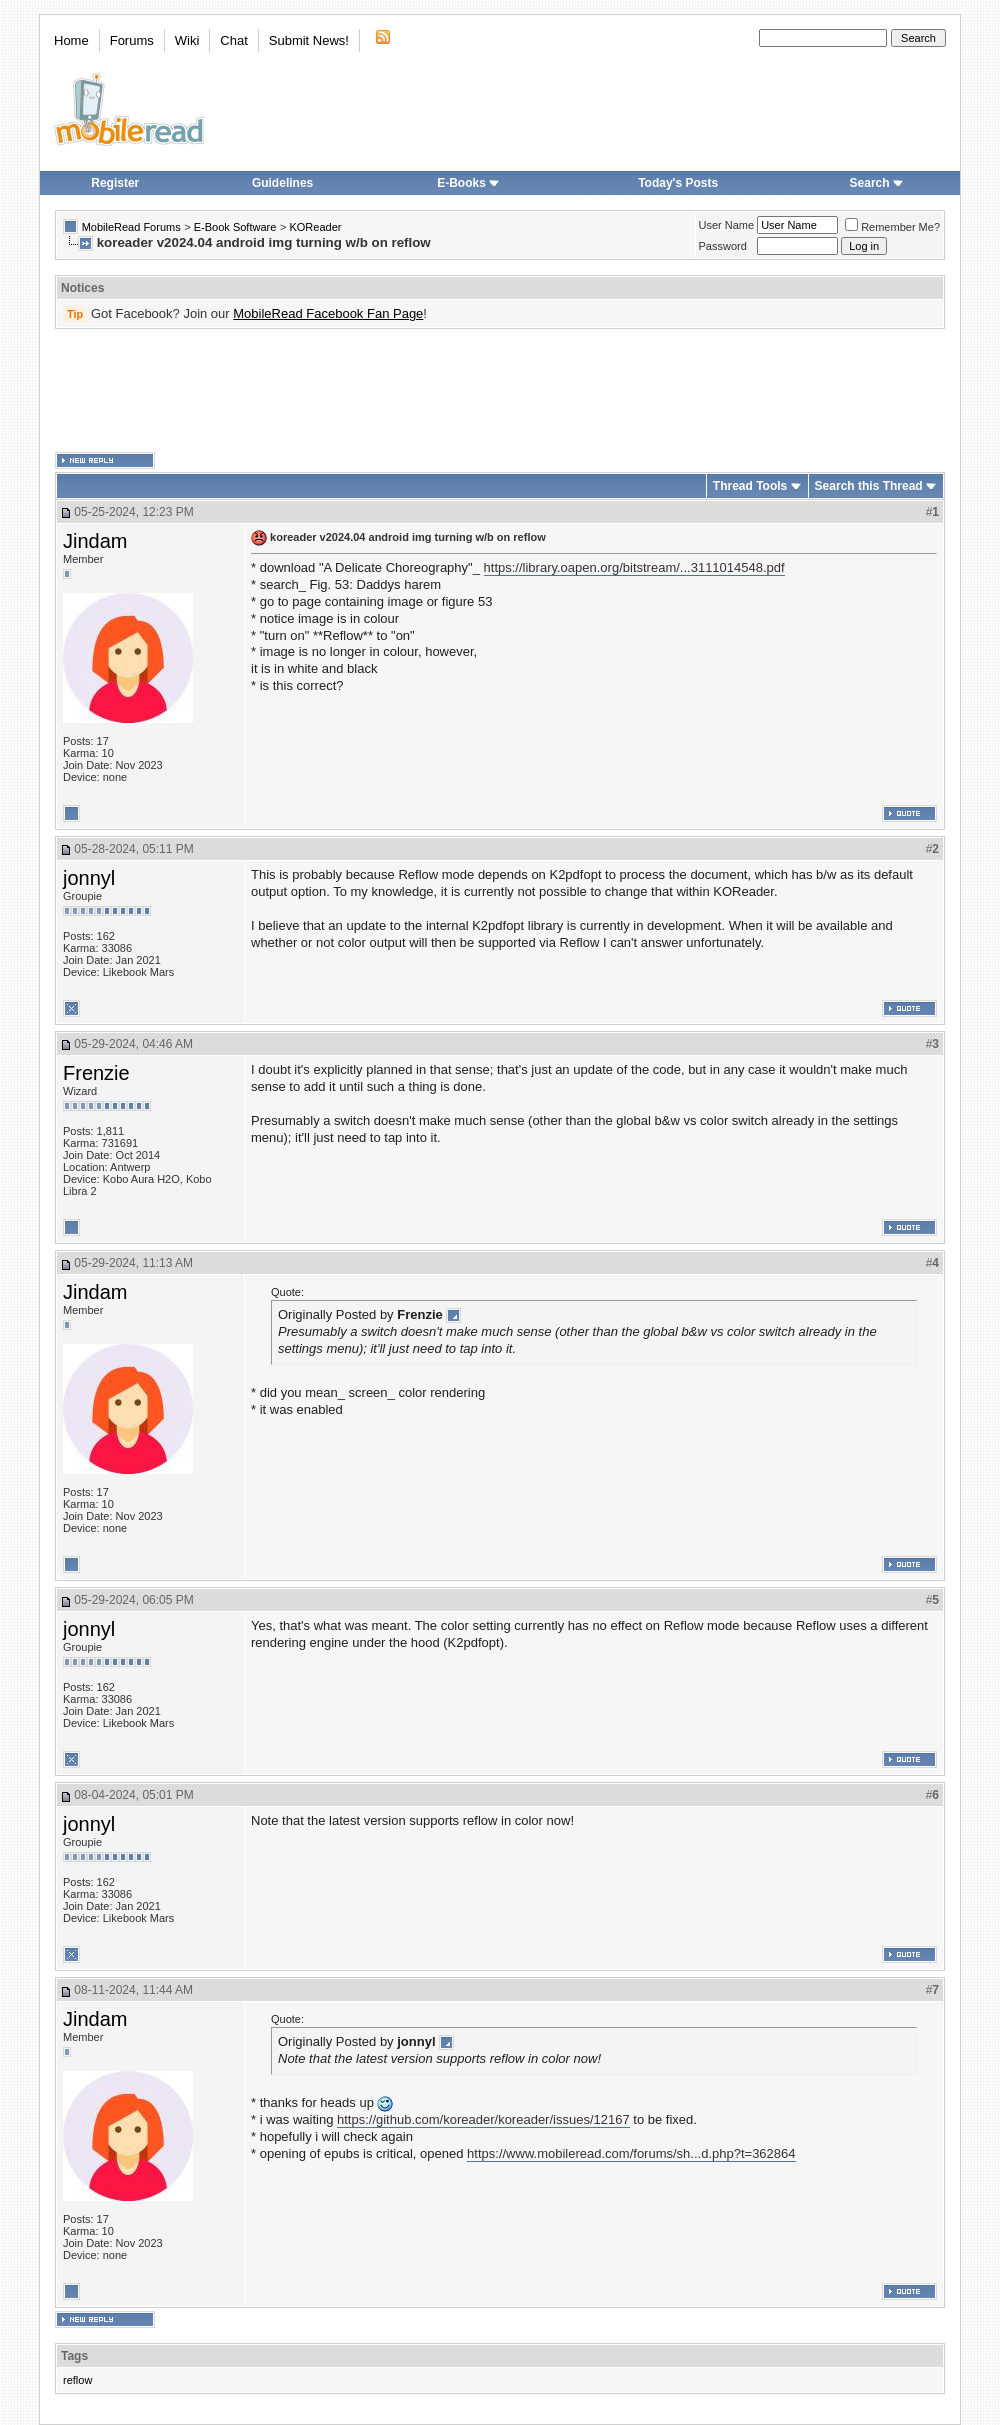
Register (115, 183)
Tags (74, 2356)
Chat (233, 40)
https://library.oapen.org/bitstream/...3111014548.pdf (634, 567)
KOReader (315, 227)
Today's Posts (678, 183)
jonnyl (89, 878)
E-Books (468, 183)
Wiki (187, 40)
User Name (727, 225)
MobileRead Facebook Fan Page (328, 313)
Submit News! (309, 40)
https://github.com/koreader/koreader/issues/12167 (483, 2119)
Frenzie (96, 1073)
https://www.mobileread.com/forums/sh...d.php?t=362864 (631, 2153)
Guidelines (282, 183)
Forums (132, 40)
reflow (77, 2380)
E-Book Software (235, 227)
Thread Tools (750, 486)
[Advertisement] (500, 391)
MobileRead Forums (131, 227)
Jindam (95, 541)
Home (71, 40)
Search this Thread (869, 486)
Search (877, 183)
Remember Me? (892, 227)
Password (723, 246)
